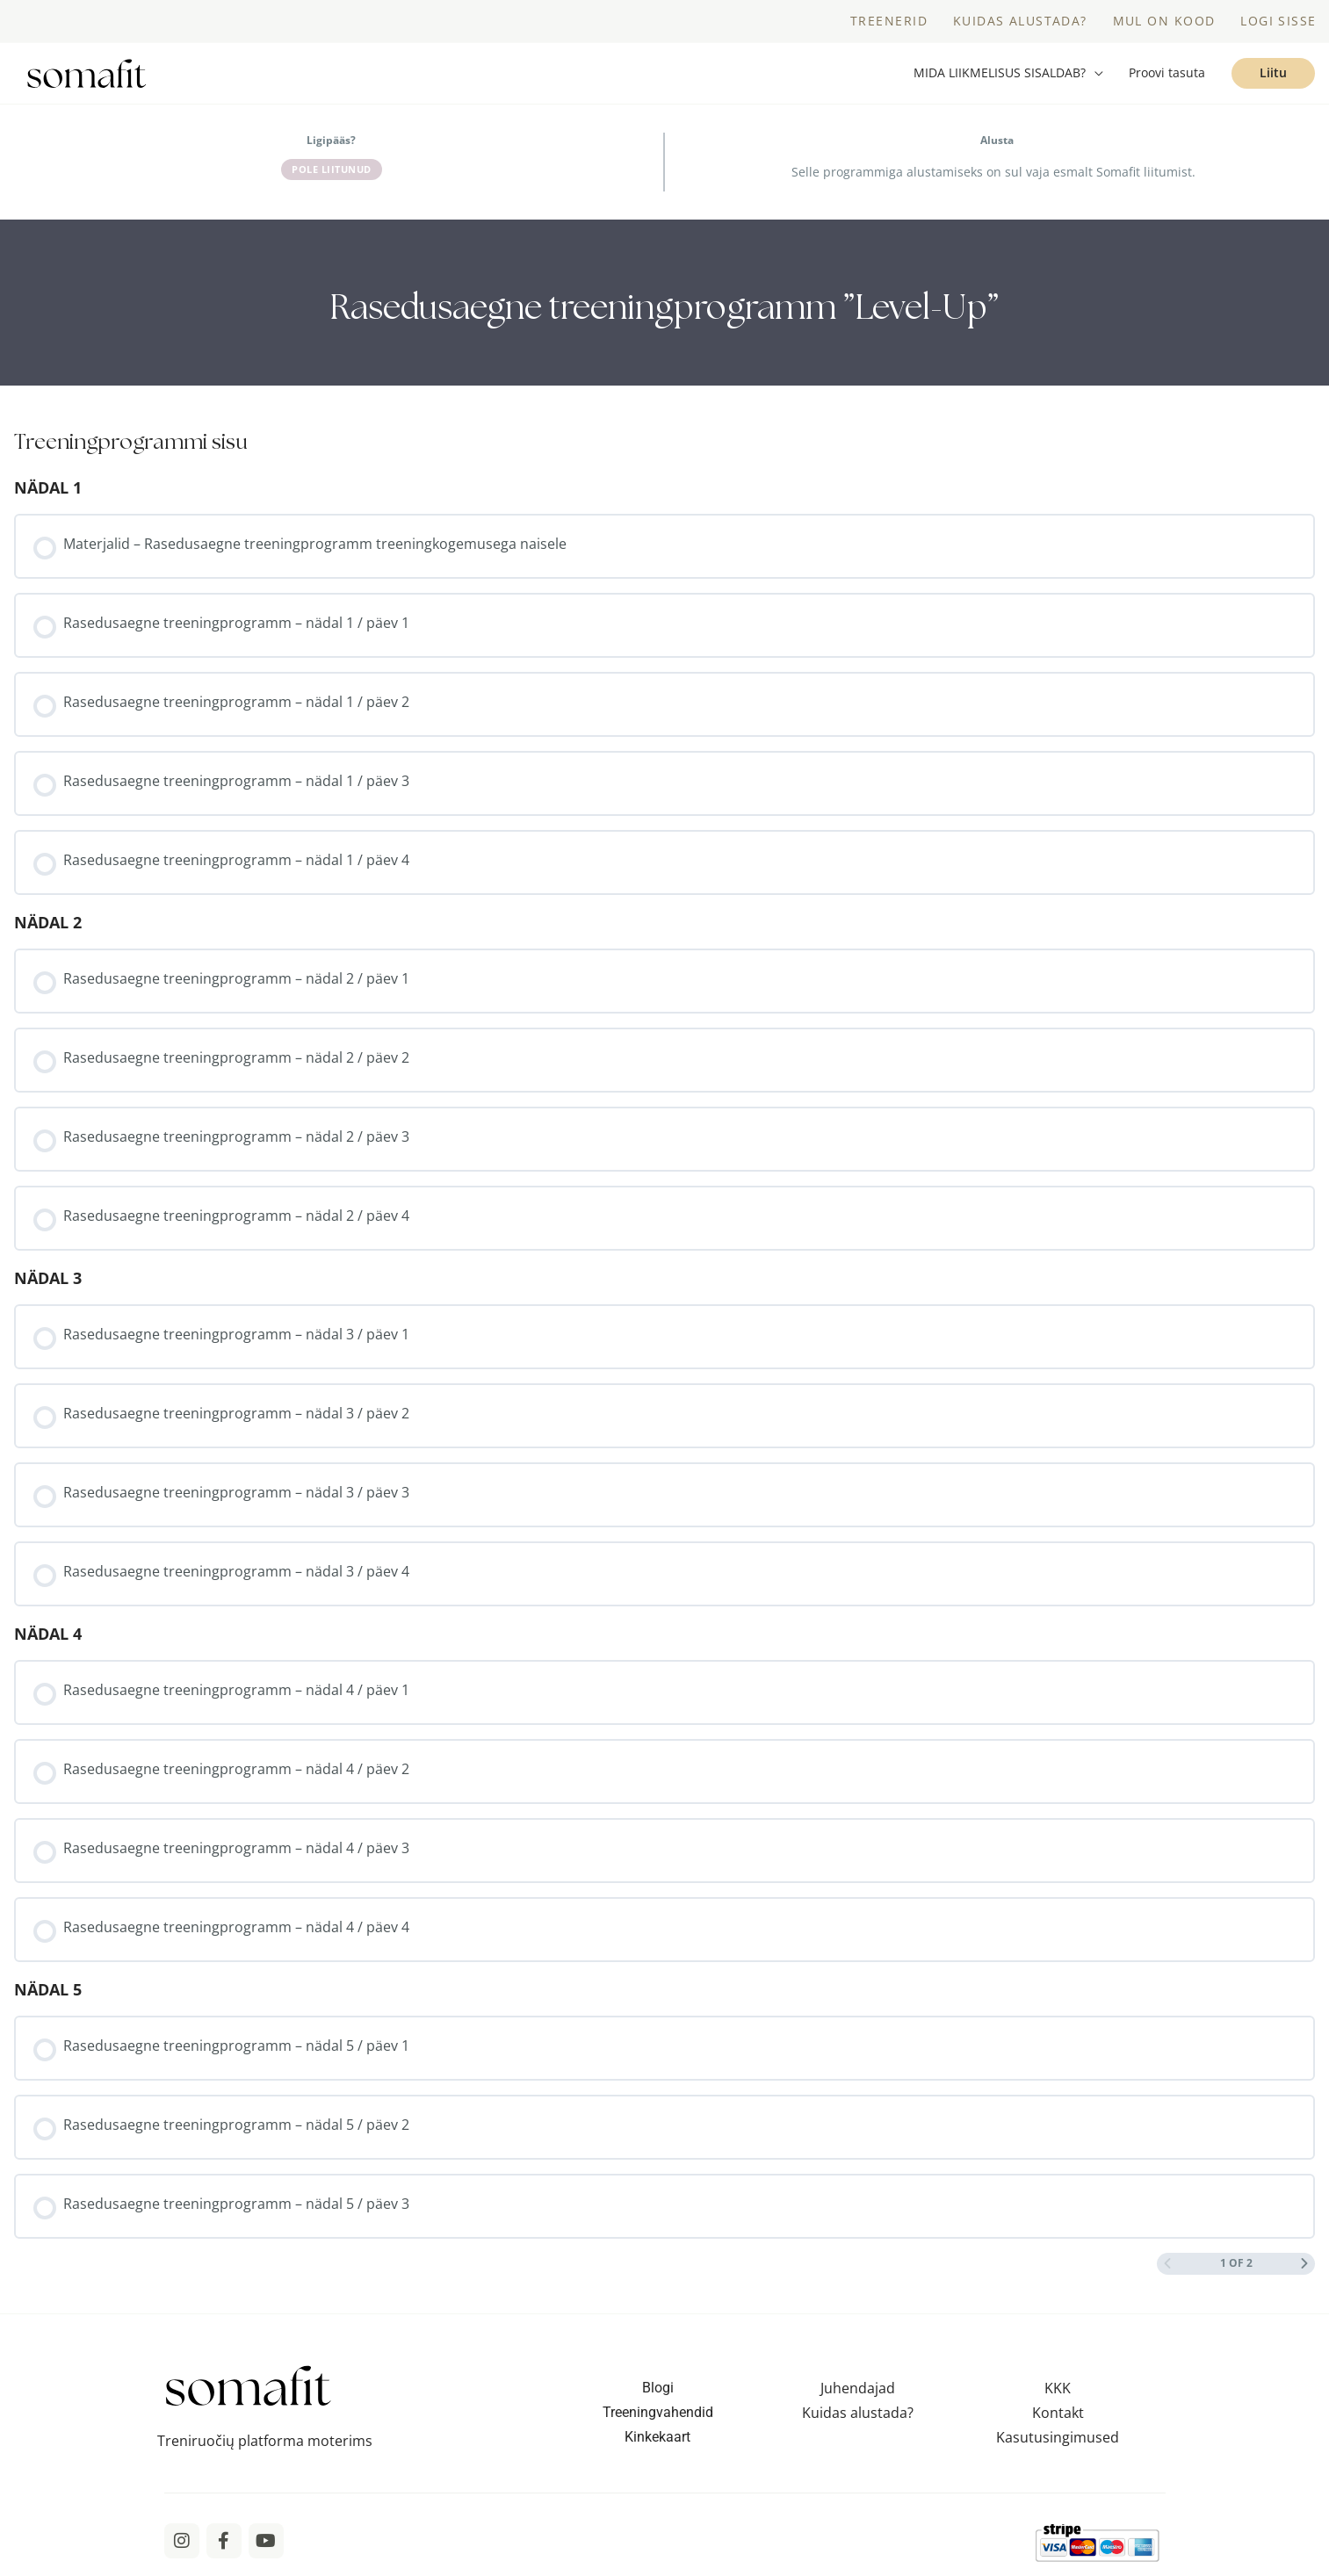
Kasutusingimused (1057, 2441)
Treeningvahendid (658, 2416)
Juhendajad (857, 2392)
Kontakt (1058, 2417)
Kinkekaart (657, 2441)
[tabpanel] (664, 306)
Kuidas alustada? (858, 2417)
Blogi (658, 2392)
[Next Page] (1304, 2267)
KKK (1057, 2392)
